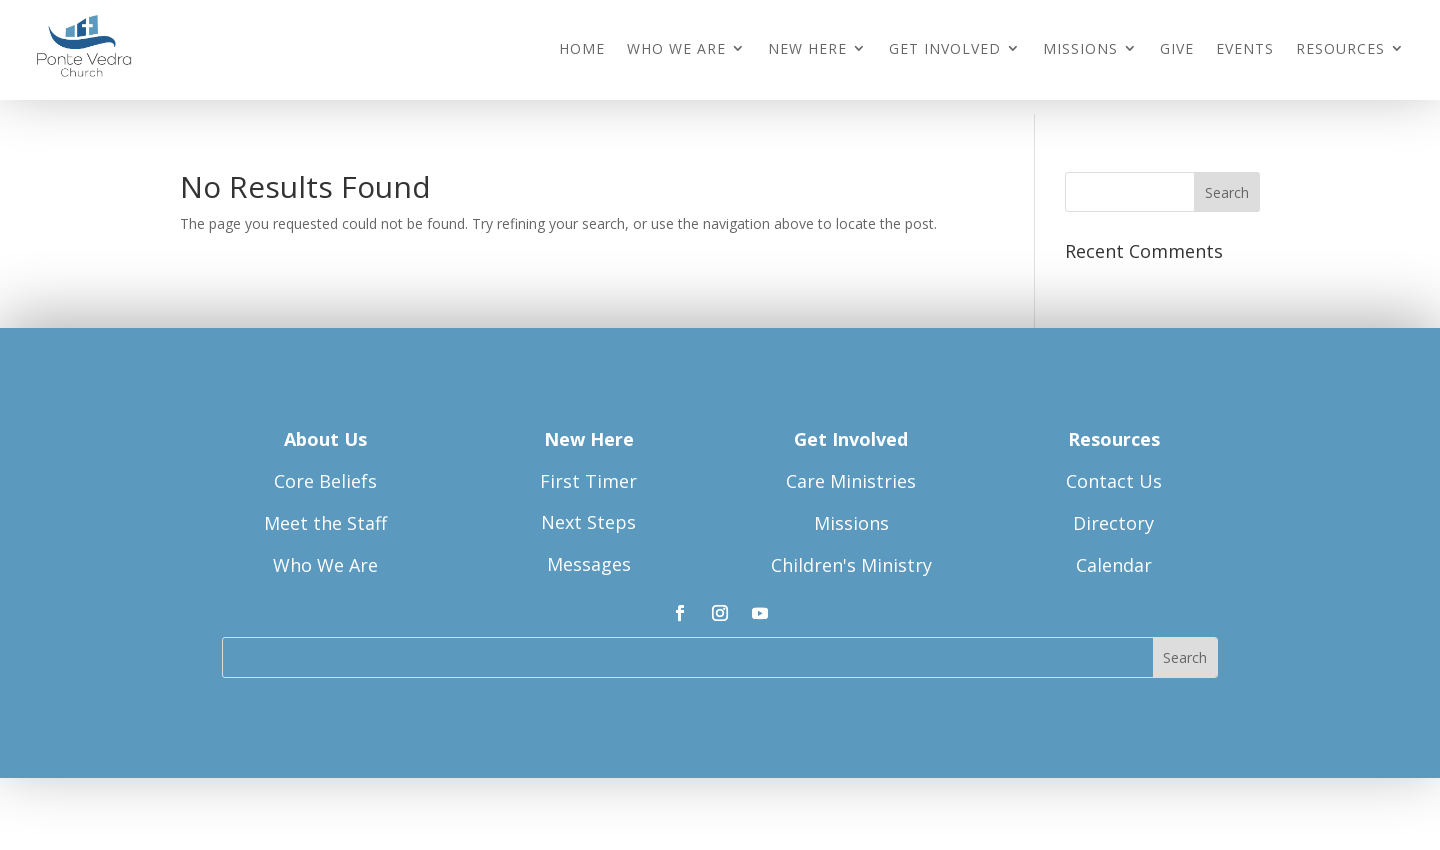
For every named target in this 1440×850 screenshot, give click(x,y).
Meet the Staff (325, 527)
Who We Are (676, 49)
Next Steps (588, 526)
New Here (807, 49)
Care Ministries (851, 485)
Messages (589, 568)
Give (1177, 49)
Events (1245, 49)
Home (582, 49)
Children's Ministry (851, 569)
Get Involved (945, 49)
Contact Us (1114, 485)
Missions (1080, 49)
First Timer (588, 484)
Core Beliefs (325, 485)
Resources (1340, 49)
